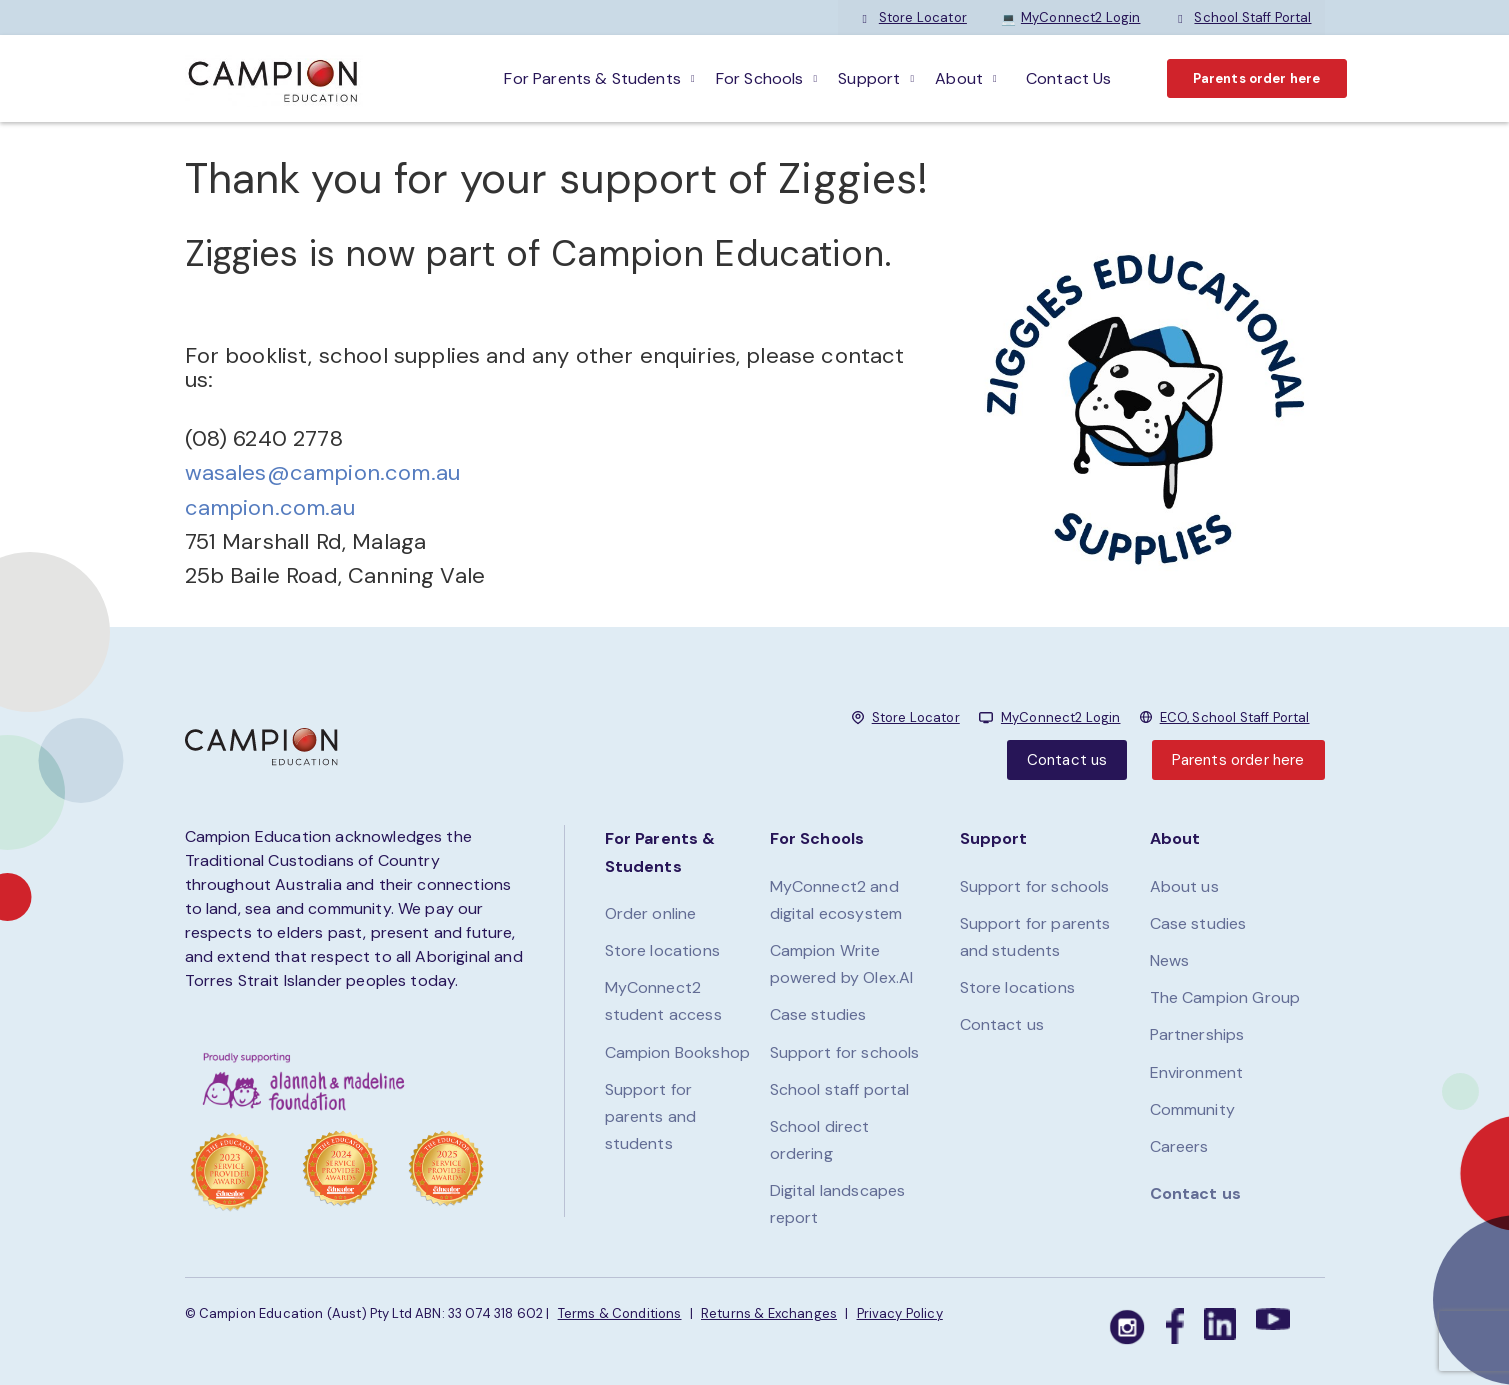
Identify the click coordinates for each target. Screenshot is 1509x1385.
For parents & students (592, 78)
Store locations (662, 950)
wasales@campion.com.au (323, 472)
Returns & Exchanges (769, 1313)
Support (869, 78)
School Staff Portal (1242, 17)
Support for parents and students (651, 1116)
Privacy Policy (900, 1313)
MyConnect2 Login (1071, 17)
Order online (651, 913)
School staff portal (840, 1089)
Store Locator (913, 17)
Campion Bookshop (678, 1052)
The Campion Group (1225, 997)
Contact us (1067, 760)
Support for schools (845, 1052)
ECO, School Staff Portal (1235, 717)
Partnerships (1197, 1034)
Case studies (818, 1014)
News (1170, 960)
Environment (1197, 1072)
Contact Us (1069, 78)
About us (1184, 886)
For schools (760, 78)
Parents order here (1257, 78)
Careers (1179, 1146)
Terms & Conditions (620, 1313)
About (959, 78)
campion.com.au (270, 507)
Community (1192, 1109)
